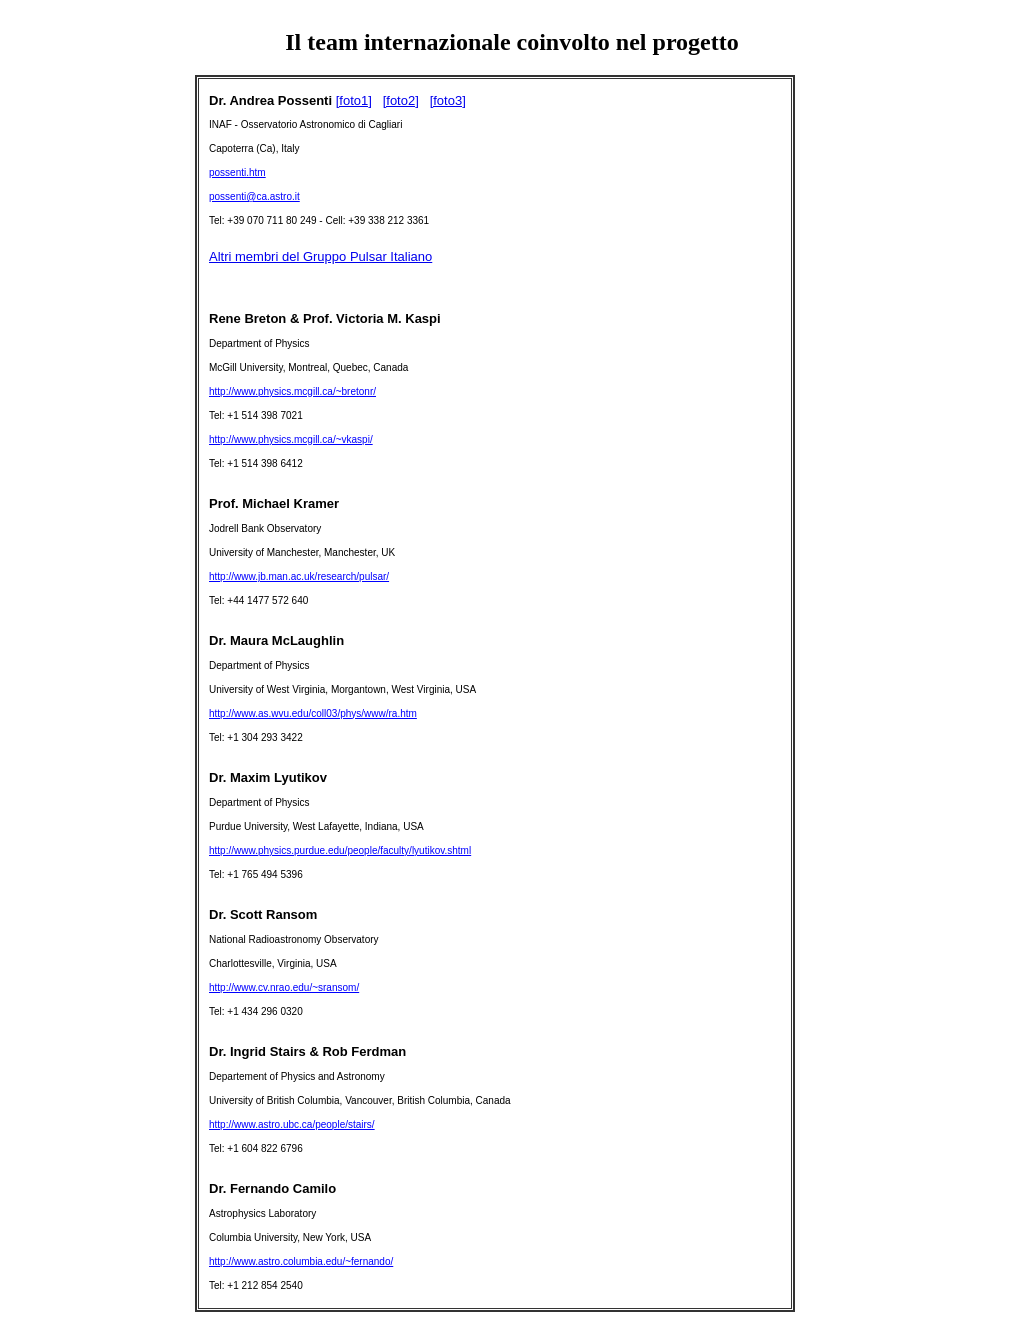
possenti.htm (237, 172)
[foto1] (354, 100)
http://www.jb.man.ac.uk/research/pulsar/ (299, 576)
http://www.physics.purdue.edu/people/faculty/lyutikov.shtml (340, 850)
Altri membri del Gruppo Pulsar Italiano (320, 256)
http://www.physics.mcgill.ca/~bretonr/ (292, 391)
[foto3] (448, 100)
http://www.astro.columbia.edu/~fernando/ (301, 1261)
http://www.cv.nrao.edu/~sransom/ (284, 987)
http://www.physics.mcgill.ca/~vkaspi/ (291, 439)
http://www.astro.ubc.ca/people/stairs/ (292, 1124)
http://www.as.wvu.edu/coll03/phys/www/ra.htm (313, 713)
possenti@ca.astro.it (254, 196)
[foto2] (401, 100)
